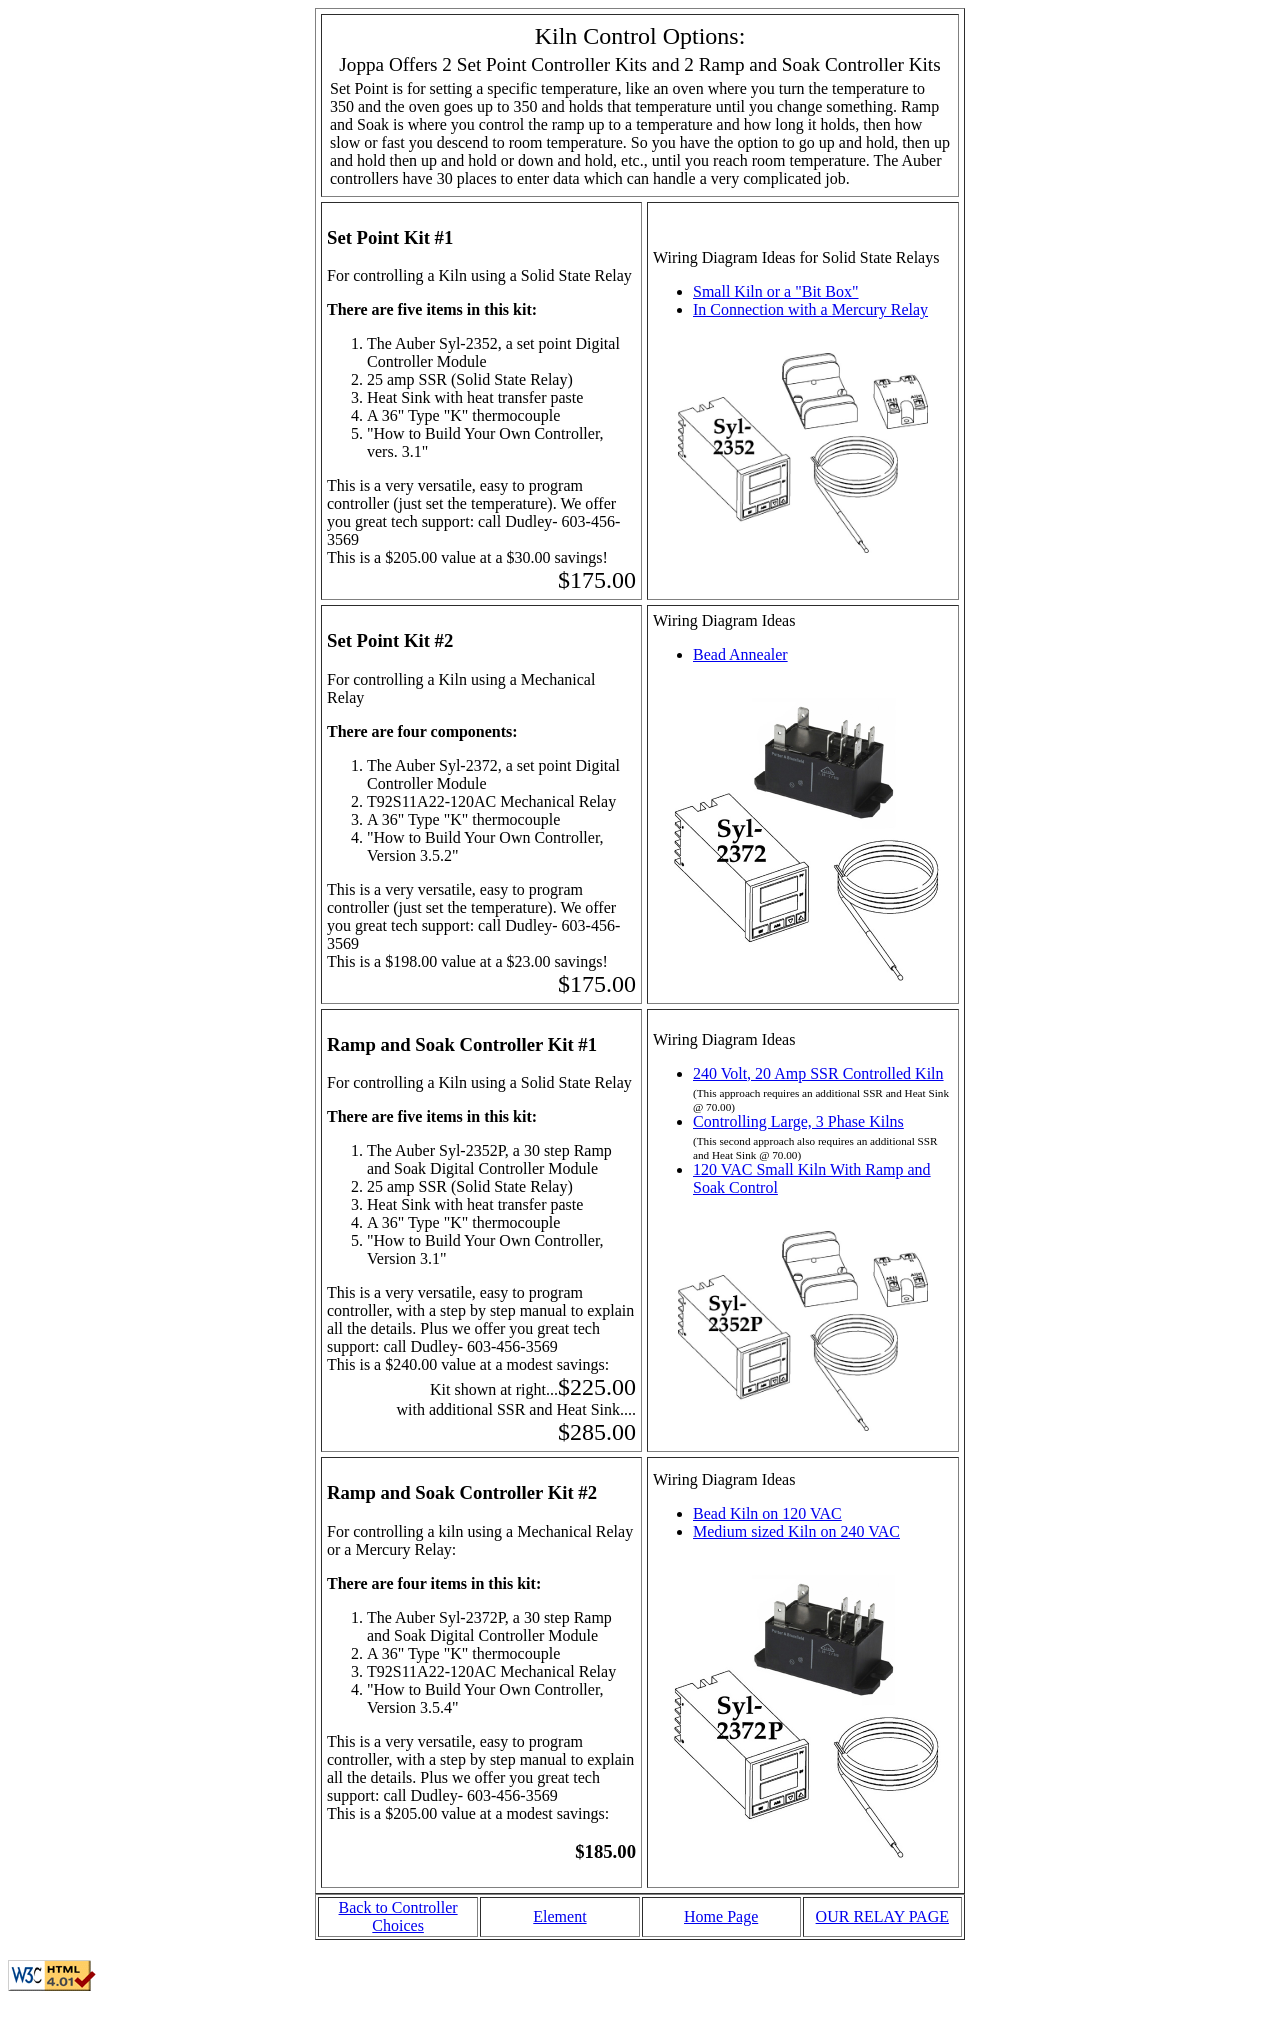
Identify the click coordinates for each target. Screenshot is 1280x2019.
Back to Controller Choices (398, 1916)
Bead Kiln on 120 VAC (767, 1513)
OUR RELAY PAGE (882, 1916)
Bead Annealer (740, 654)
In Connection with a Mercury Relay (810, 309)
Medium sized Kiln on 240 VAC (796, 1531)
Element (559, 1916)
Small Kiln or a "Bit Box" (776, 291)
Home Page (721, 1916)
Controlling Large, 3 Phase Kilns (798, 1121)
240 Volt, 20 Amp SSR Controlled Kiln (818, 1073)
